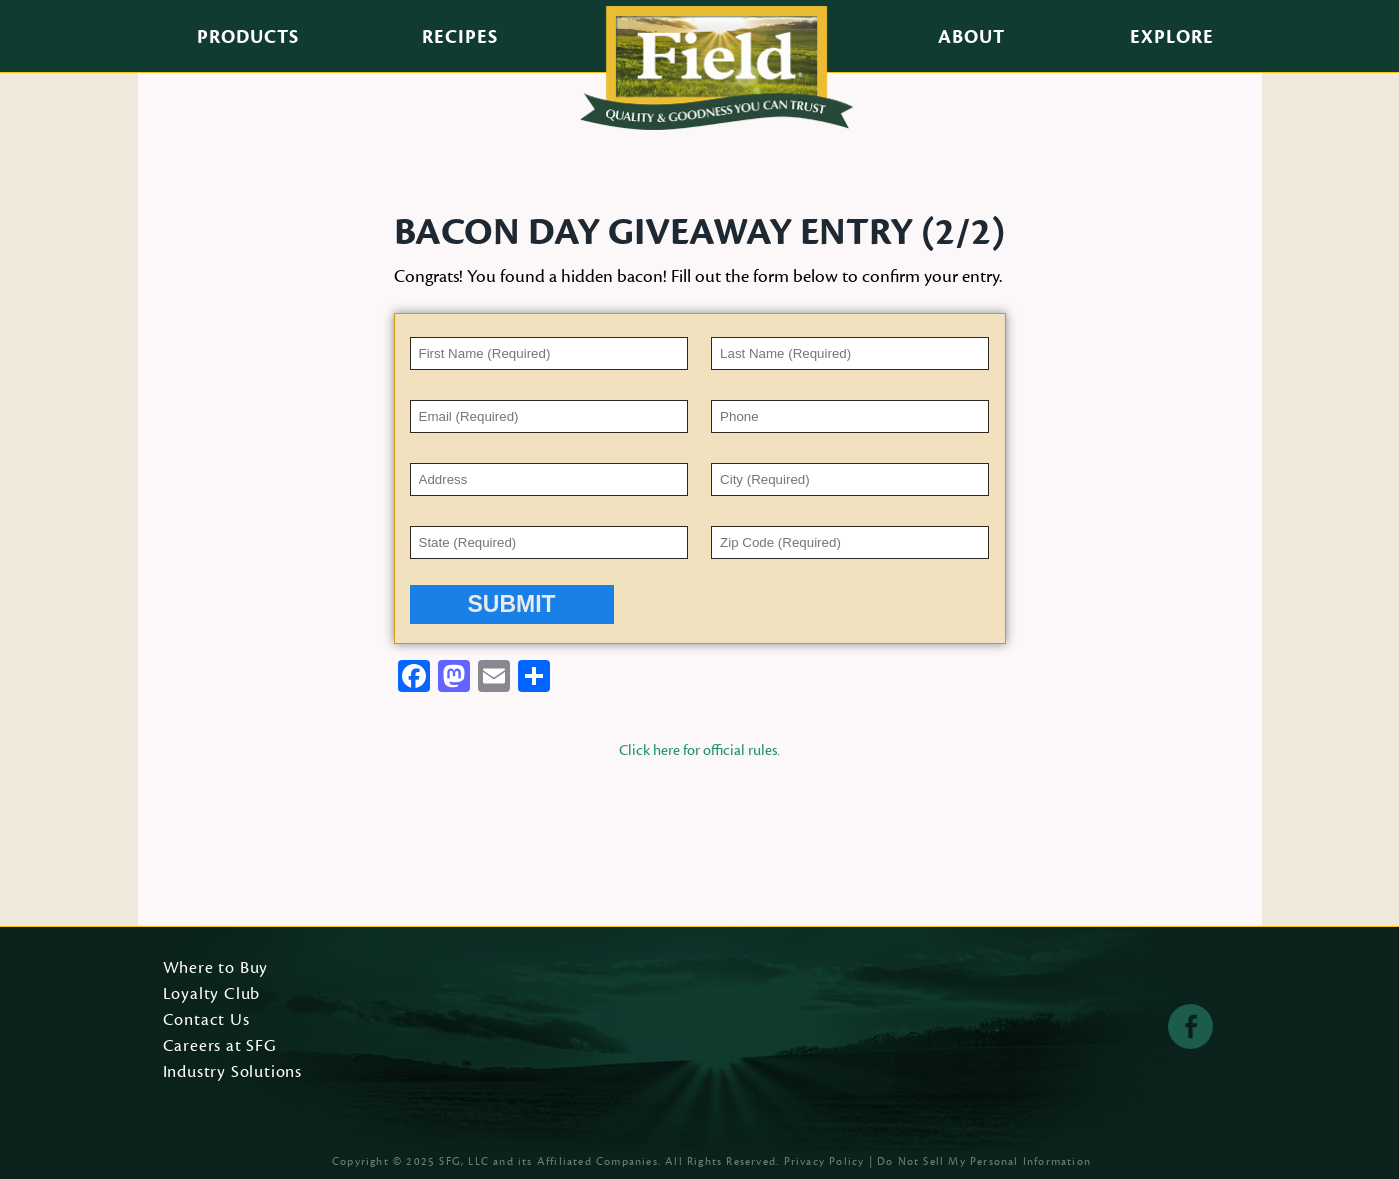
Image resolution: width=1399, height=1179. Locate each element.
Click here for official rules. (699, 750)
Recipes (460, 37)
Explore (1172, 37)
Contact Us (206, 1021)
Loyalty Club (212, 995)
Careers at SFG (220, 1047)
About (971, 37)
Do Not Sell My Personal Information (984, 1161)
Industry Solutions (233, 1073)
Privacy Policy (824, 1161)
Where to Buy (216, 969)
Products (248, 37)
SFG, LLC (464, 1161)
